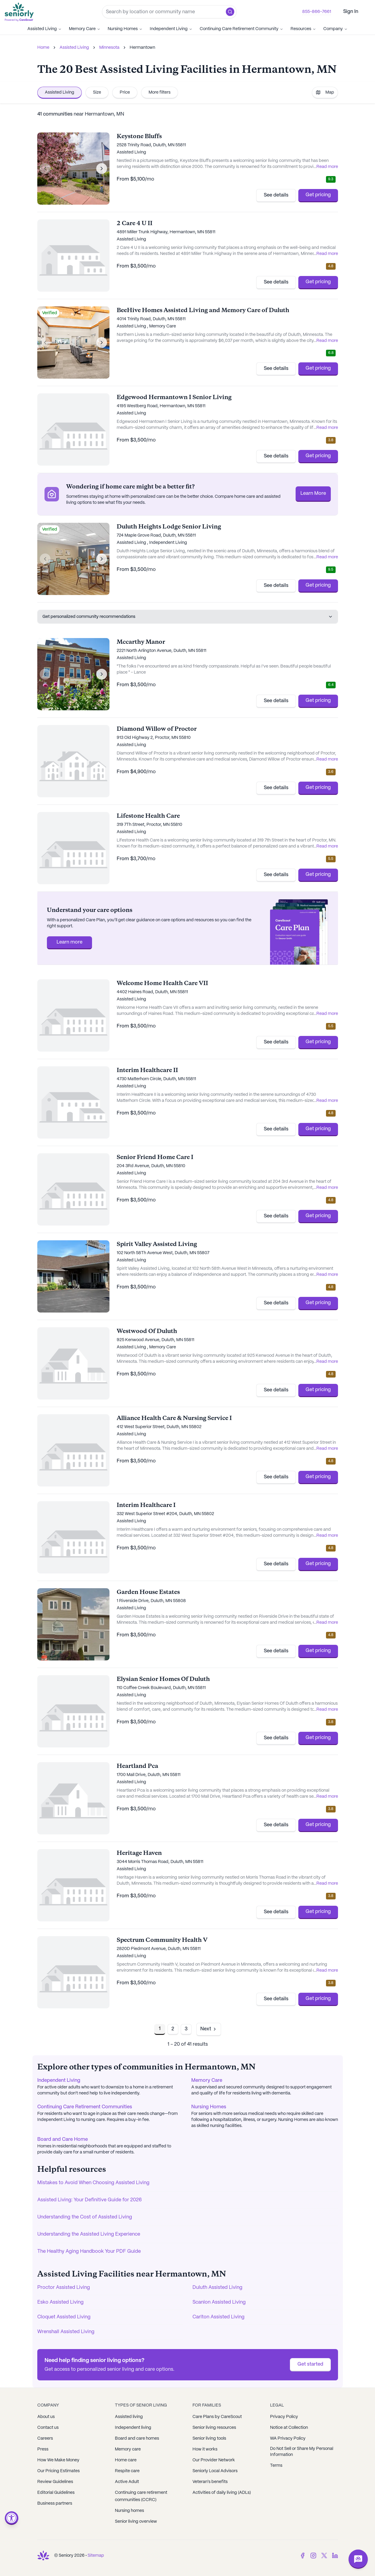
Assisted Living (44, 29)
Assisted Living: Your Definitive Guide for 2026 (89, 2200)
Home (43, 47)
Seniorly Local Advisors (215, 2471)
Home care (126, 2460)
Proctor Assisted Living (63, 2287)
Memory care (128, 2449)
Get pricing (318, 195)
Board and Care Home (62, 2139)
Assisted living (129, 2417)
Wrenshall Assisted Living (65, 2332)
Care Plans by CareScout (217, 2417)
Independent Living (171, 29)
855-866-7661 (316, 12)
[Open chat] (358, 2559)
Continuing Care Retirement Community (241, 29)
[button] (230, 12)
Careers (45, 2438)
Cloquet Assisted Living (64, 2317)
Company (335, 29)
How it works (204, 2449)
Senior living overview (136, 2521)
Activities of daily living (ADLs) (221, 2493)
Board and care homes (137, 2438)
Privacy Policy (284, 2417)
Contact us (48, 2428)
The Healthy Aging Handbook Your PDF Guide (89, 2251)
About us (46, 2417)
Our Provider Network (213, 2460)
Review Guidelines (55, 2482)
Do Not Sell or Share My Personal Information (301, 2452)
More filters (160, 92)
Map (325, 92)
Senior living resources (214, 2428)
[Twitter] (324, 2556)
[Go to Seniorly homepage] (20, 11)
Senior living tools (209, 2438)
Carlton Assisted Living (218, 2317)
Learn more (69, 942)
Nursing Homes (125, 29)
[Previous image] (45, 168)
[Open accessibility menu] (11, 2518)
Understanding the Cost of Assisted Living (84, 2217)
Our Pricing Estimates (58, 2471)
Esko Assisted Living (60, 2302)
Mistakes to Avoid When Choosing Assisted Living (93, 2183)
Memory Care (84, 29)
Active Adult (127, 2482)
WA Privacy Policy (288, 2438)
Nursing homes (129, 2511)
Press (42, 2449)
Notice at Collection (289, 2428)
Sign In (350, 11)
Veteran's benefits (210, 2482)
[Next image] (101, 168)
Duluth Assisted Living (217, 2287)
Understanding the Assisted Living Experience (88, 2234)
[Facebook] (303, 2556)
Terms (276, 2465)
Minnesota (109, 47)
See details (276, 195)
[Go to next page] (208, 2029)
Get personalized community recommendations (187, 616)
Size (97, 92)
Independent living (133, 2428)
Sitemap (96, 2555)
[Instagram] (313, 2556)
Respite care (127, 2471)
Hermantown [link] (142, 47)
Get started (310, 2364)
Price (125, 92)
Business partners (54, 2503)
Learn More (313, 493)
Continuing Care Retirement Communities (84, 2107)
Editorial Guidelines (56, 2493)
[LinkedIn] (335, 2556)
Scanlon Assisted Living (219, 2302)
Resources (303, 29)
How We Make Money (58, 2460)
